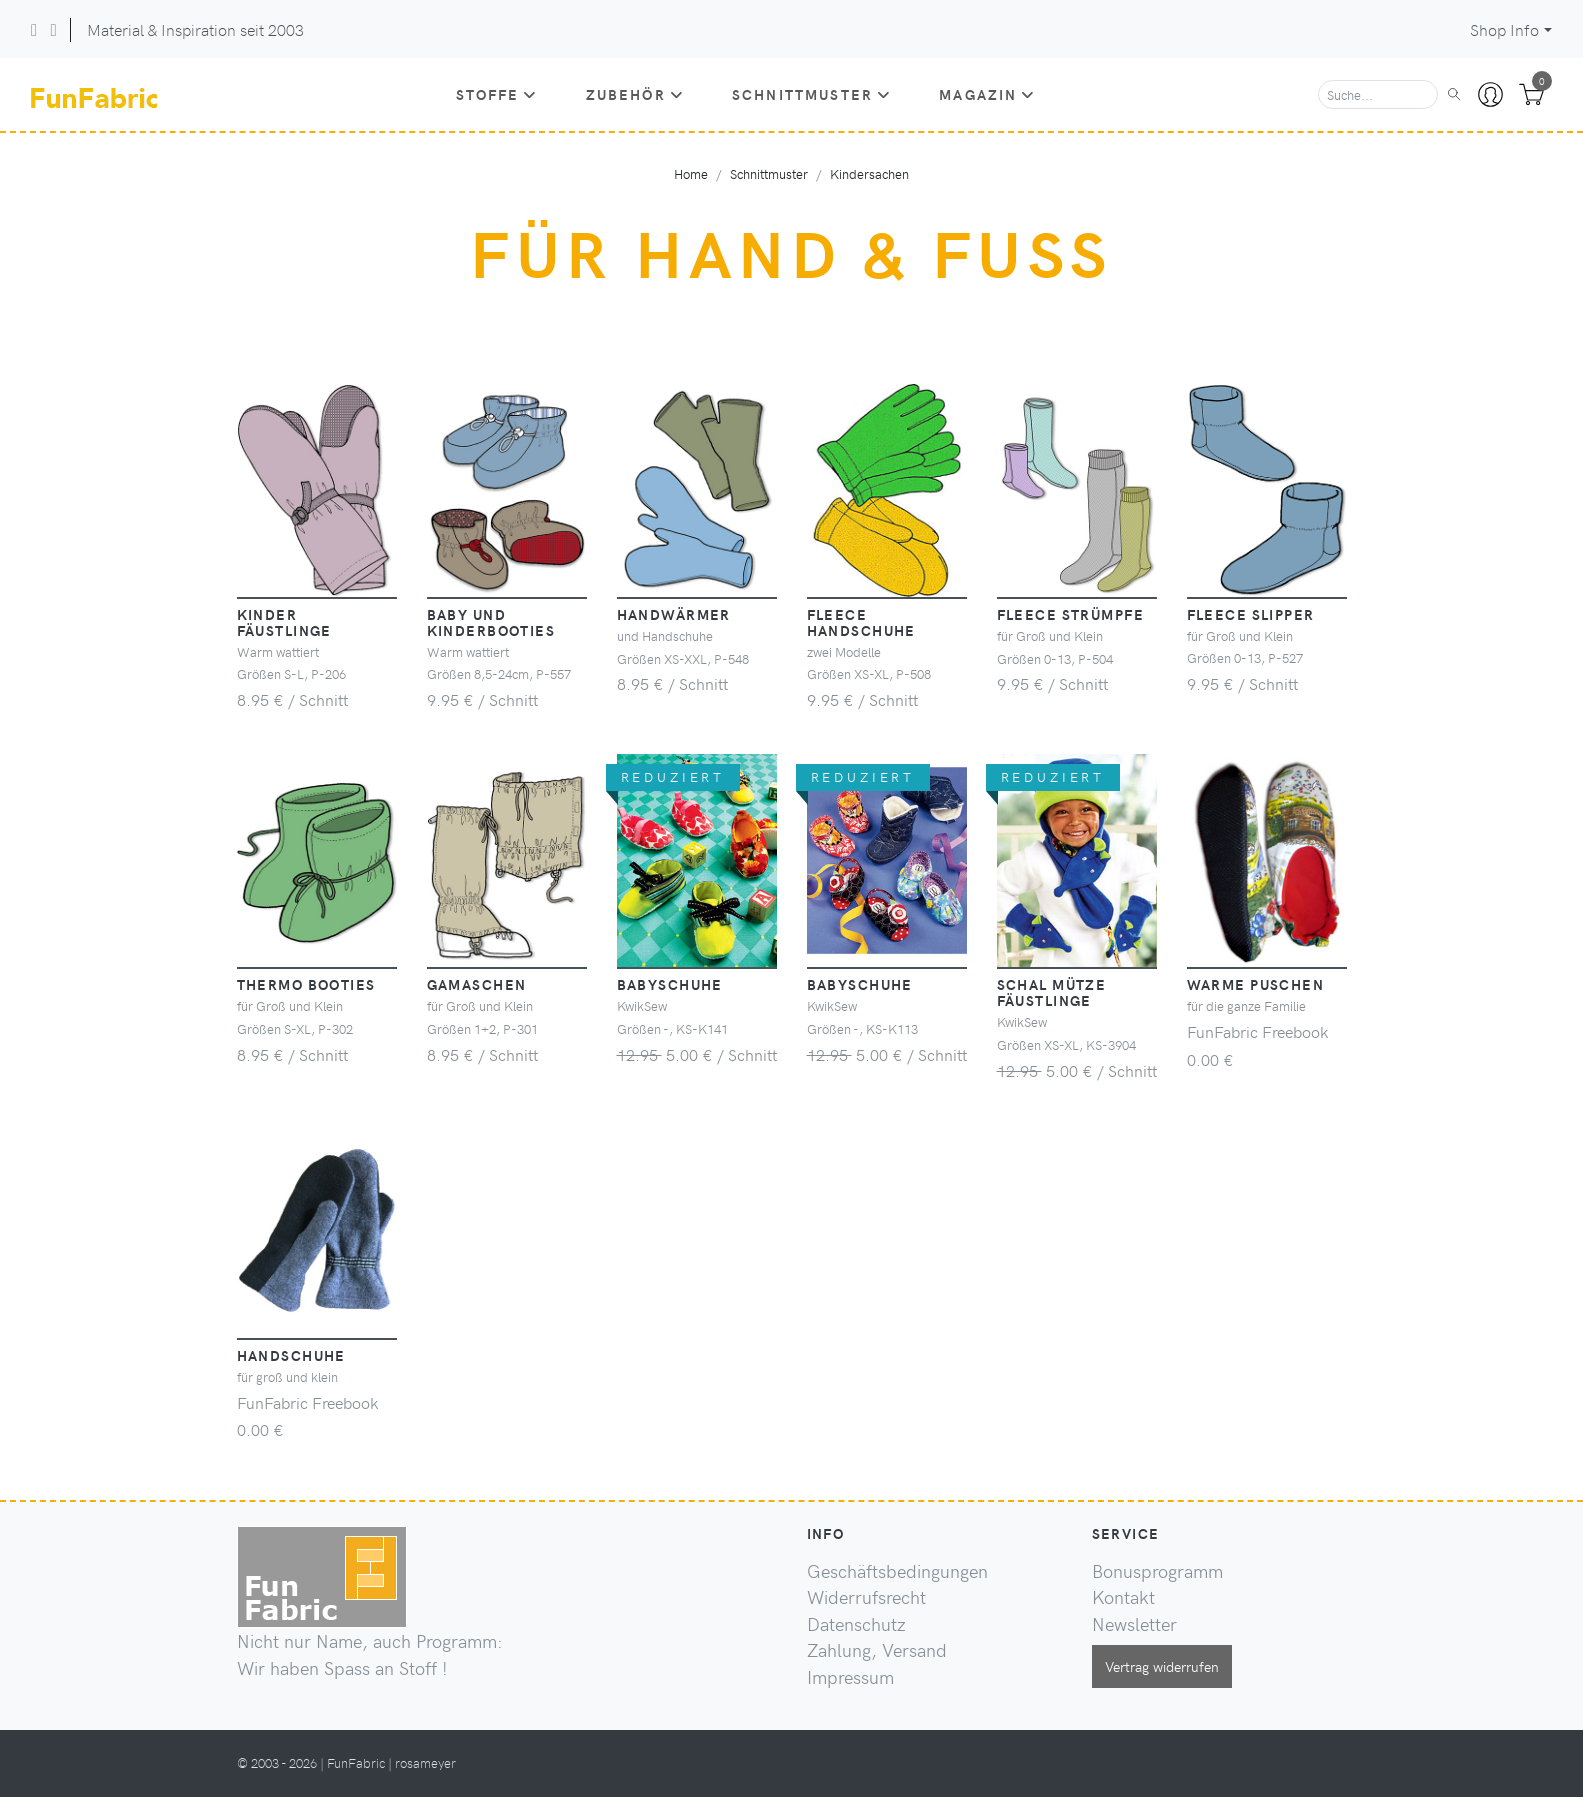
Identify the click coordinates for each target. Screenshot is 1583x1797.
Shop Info (1504, 29)
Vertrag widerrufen (1162, 1666)
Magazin (987, 94)
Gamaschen (477, 984)
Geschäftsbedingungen (897, 1571)
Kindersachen (869, 173)
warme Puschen (1256, 984)
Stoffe (497, 94)
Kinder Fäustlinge (284, 622)
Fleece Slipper (1251, 614)
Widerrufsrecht (866, 1597)
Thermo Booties (306, 984)
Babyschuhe (670, 984)
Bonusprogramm (1157, 1571)
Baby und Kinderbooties (491, 622)
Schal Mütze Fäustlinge (1052, 992)
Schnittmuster (811, 94)
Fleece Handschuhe (861, 622)
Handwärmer (674, 614)
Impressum (850, 1677)
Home (691, 173)
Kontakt (1123, 1597)
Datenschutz (856, 1624)
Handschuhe (291, 1355)
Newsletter (1134, 1624)
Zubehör (635, 94)
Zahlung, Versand (877, 1650)
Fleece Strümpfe (1071, 614)
